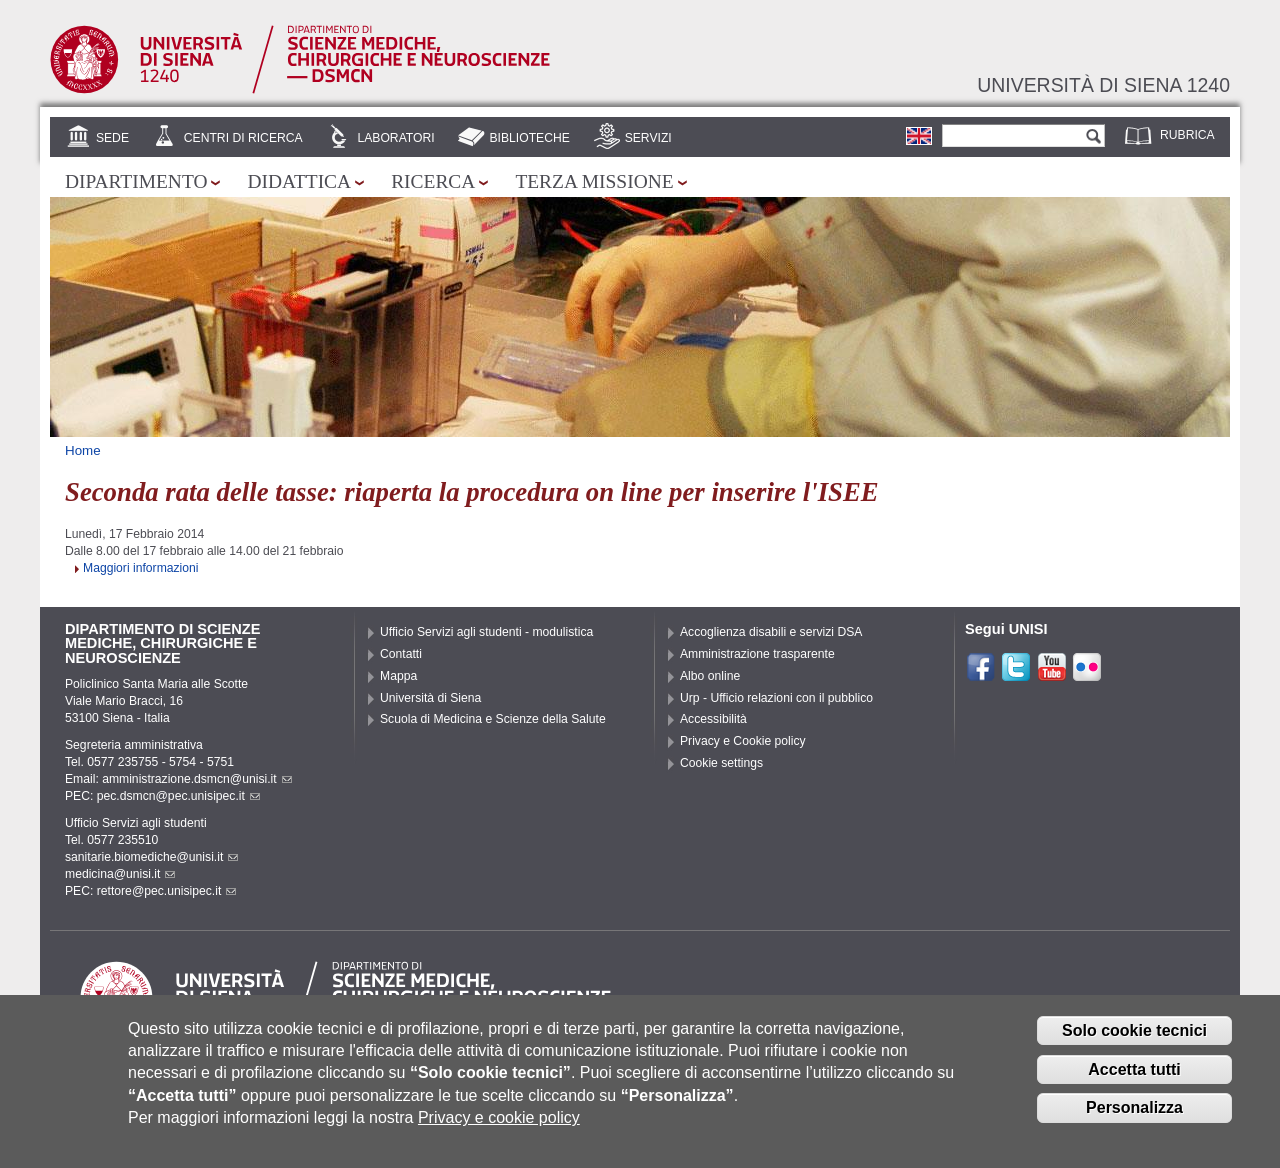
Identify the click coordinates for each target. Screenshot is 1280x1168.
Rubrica (1187, 135)
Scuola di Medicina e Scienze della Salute (493, 719)
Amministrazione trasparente (757, 654)
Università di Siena (430, 698)
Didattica (299, 181)
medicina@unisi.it (120, 874)
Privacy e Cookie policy (743, 741)
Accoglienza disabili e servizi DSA (771, 632)
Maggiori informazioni (141, 568)
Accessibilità (713, 719)
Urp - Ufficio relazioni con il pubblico (776, 698)
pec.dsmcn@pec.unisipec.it (178, 796)
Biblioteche (529, 138)
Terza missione (594, 181)
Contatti (401, 654)
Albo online (710, 676)
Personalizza (1134, 1121)
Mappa (398, 676)
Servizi (648, 138)
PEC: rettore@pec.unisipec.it (150, 891)
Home (83, 450)
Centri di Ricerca (243, 138)
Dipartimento (136, 181)
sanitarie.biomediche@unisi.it (151, 857)
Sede (112, 138)
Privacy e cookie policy (499, 1131)
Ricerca (433, 181)
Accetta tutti (1134, 1082)
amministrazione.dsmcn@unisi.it (196, 779)
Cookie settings (721, 763)
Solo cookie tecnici (1134, 1043)
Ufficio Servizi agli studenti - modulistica (486, 632)
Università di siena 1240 (1103, 85)
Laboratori (395, 138)
